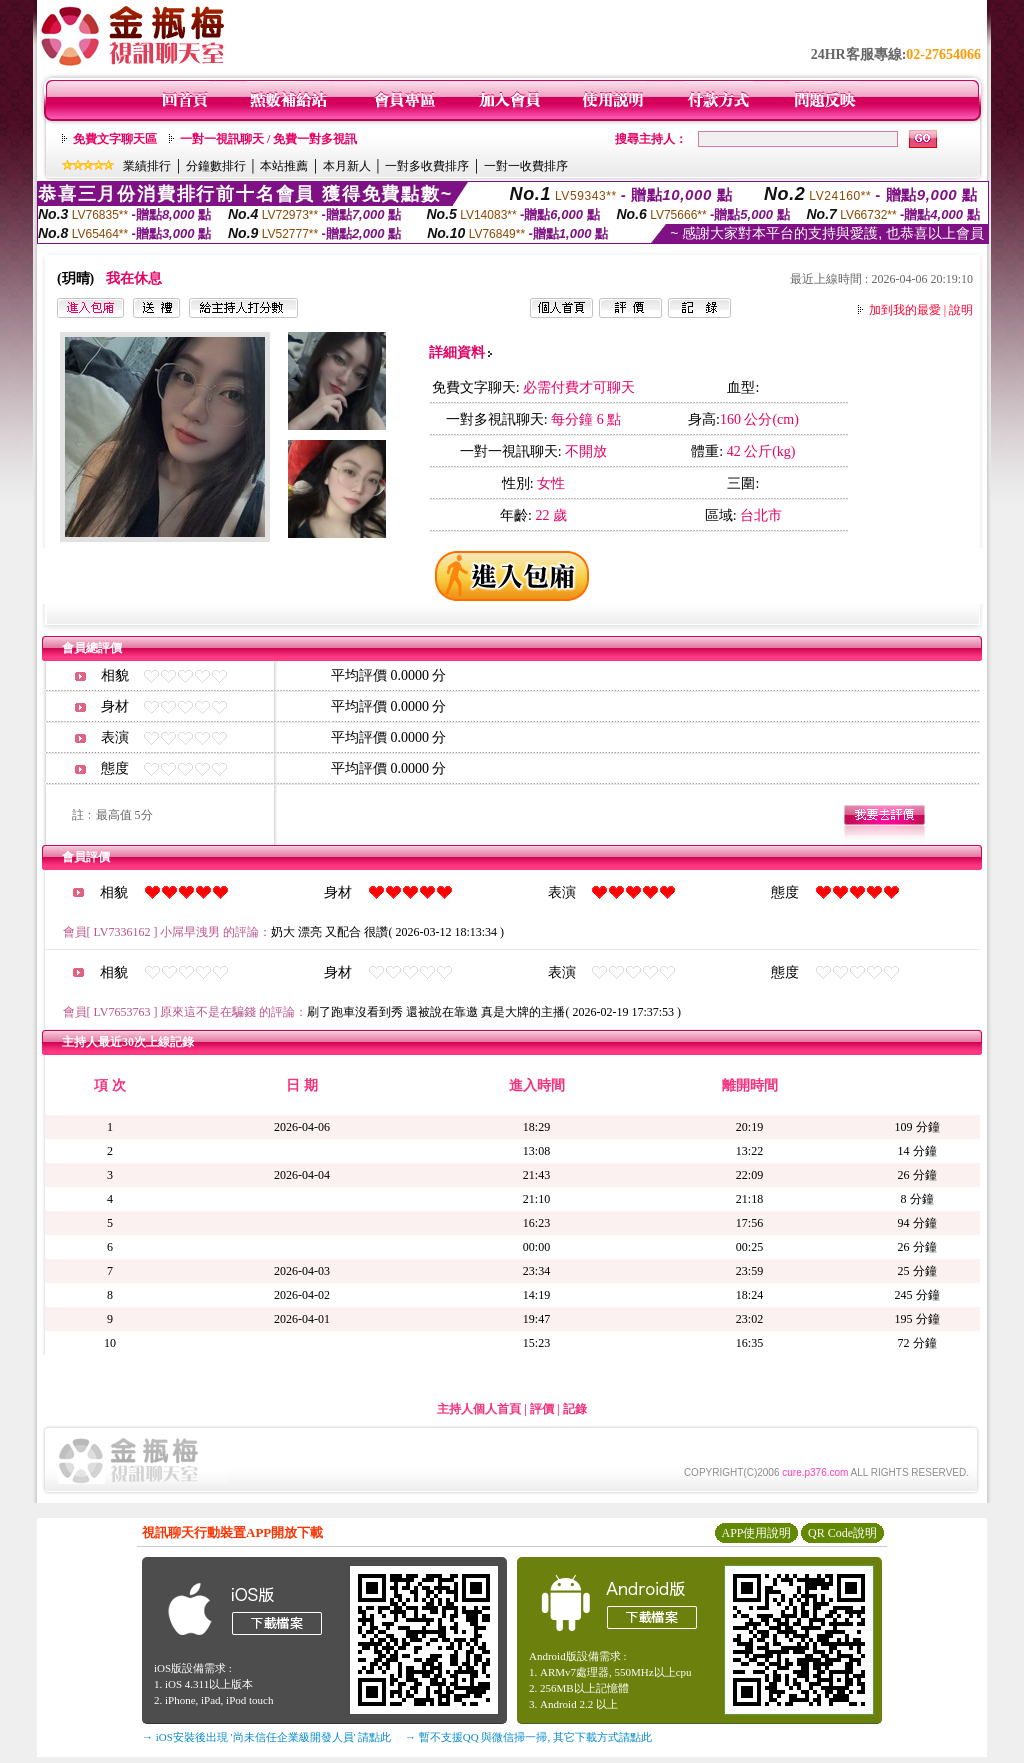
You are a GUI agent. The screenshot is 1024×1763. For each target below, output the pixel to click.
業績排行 (147, 166)
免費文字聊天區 (115, 139)
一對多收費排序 (427, 166)
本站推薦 (284, 166)
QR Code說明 (842, 1533)
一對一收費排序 (526, 166)
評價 (542, 1409)
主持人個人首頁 (479, 1409)
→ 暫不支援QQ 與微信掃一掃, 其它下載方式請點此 (528, 1737)
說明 (961, 310)
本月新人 (347, 166)
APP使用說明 (756, 1533)
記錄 (575, 1409)
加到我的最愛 (905, 310)
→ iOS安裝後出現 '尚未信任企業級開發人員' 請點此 (266, 1737)
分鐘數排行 (216, 166)
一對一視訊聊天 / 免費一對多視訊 (268, 139)
